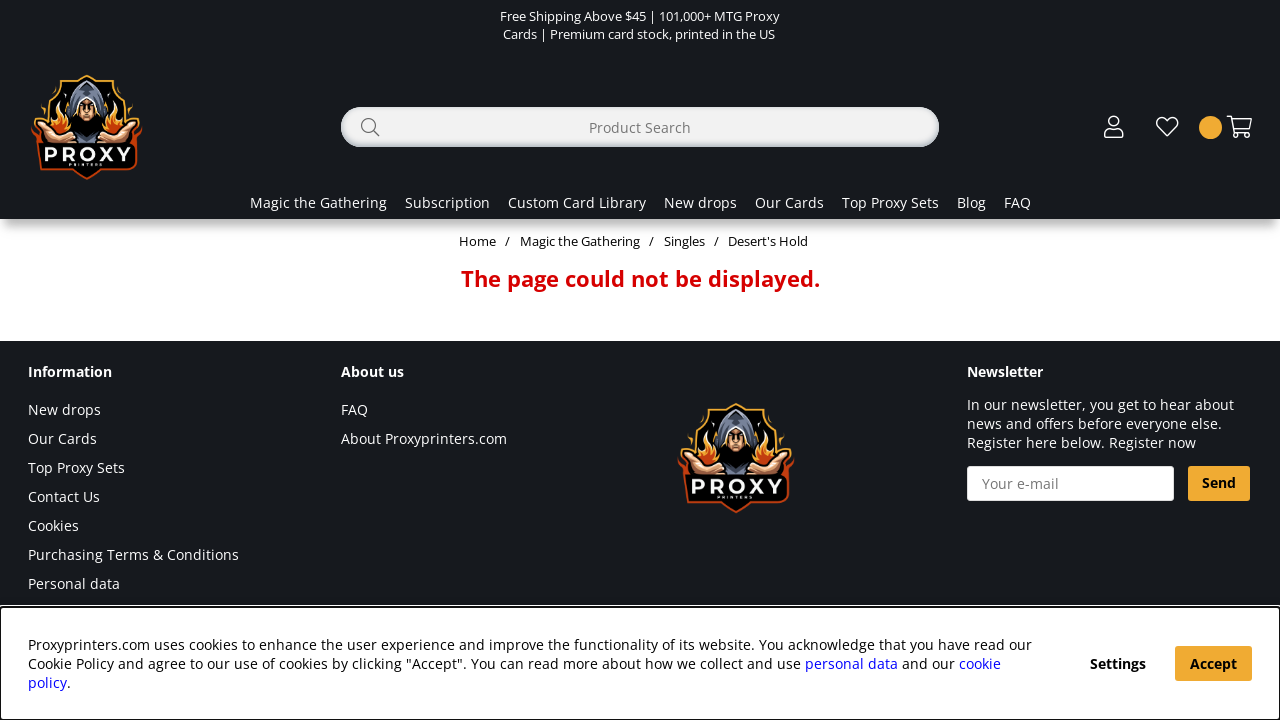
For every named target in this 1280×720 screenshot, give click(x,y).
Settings (1118, 663)
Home (477, 241)
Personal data (74, 583)
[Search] (640, 127)
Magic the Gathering (318, 202)
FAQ (1017, 202)
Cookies (53, 525)
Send (1219, 482)
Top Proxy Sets (890, 202)
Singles (684, 241)
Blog (971, 202)
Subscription (447, 202)
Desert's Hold (768, 241)
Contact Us (64, 496)
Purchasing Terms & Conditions (133, 554)
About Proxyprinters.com (424, 438)
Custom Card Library (577, 202)
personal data (851, 663)
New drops (700, 202)
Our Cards (789, 202)
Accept (1213, 663)
